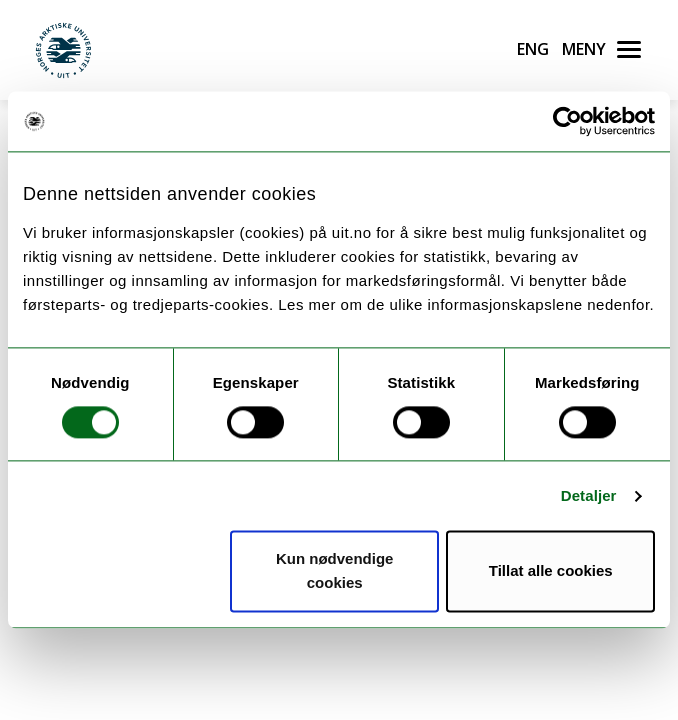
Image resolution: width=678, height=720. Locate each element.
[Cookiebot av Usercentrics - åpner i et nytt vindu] (567, 121)
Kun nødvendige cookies (335, 571)
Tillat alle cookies (551, 571)
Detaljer (589, 495)
